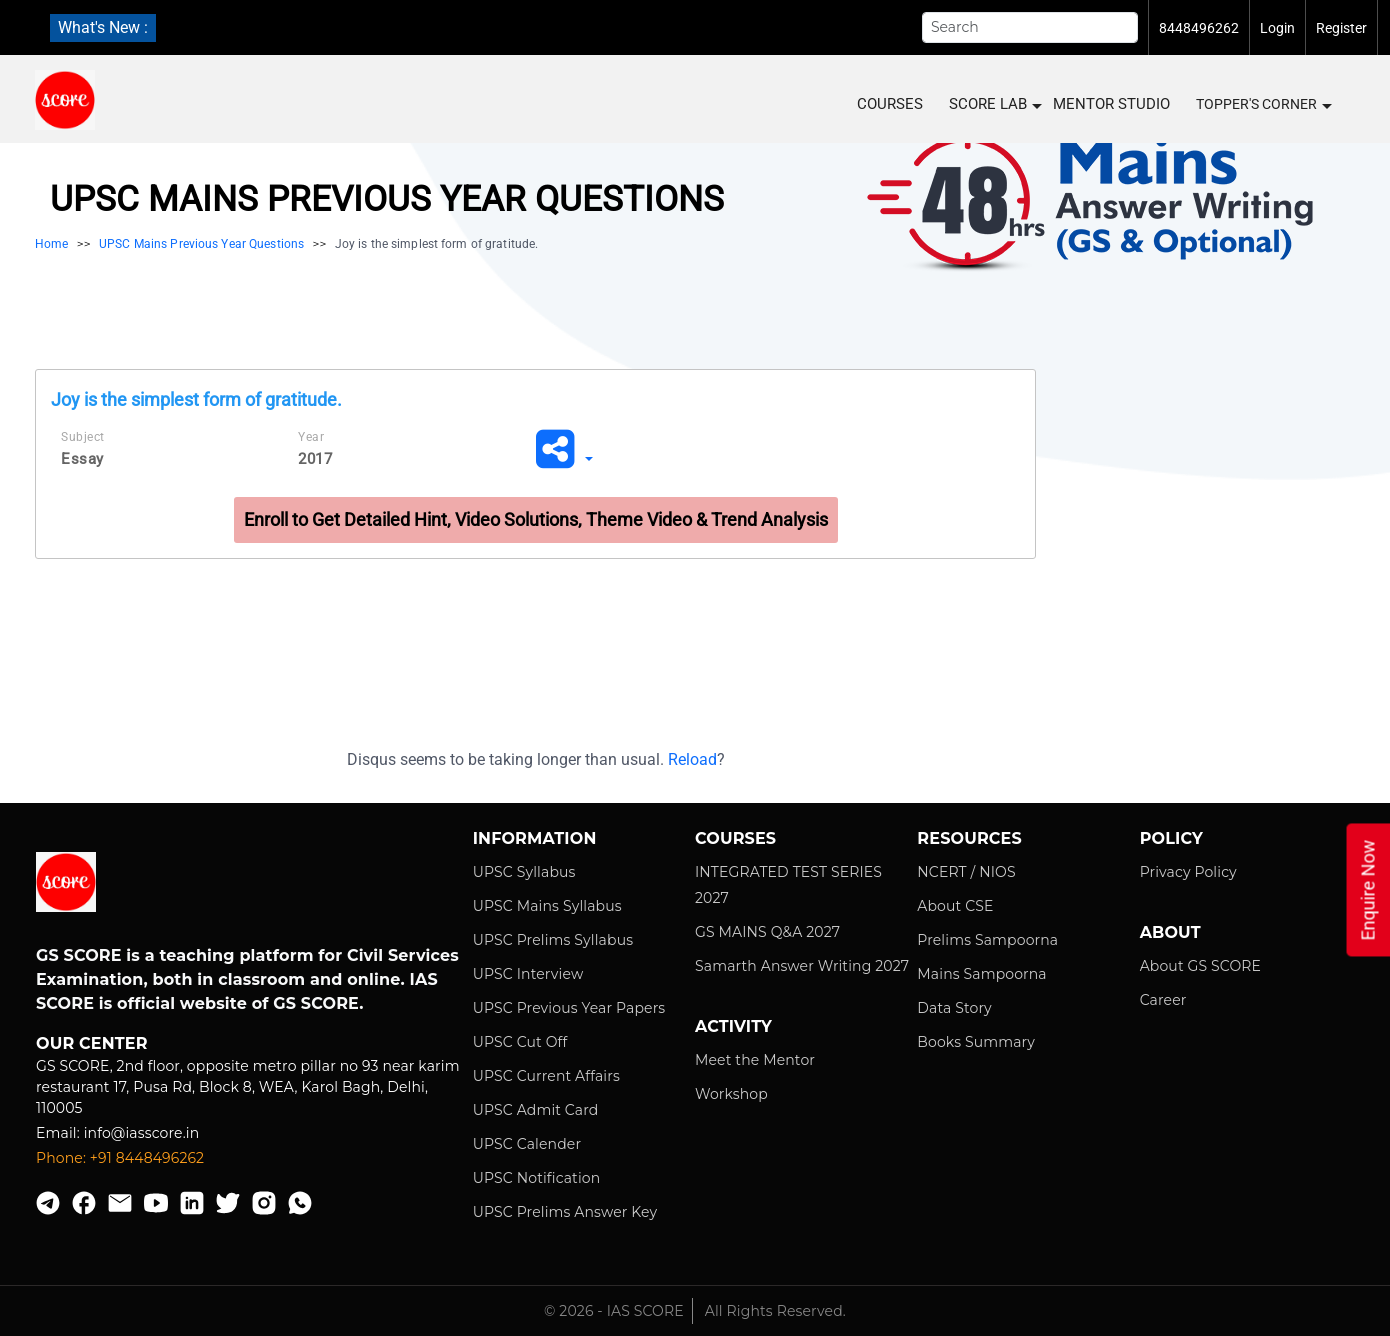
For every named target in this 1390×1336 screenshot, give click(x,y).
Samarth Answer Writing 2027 (802, 966)
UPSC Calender (527, 1144)
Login (1277, 28)
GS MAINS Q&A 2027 (767, 932)
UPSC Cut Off (520, 1042)
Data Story (954, 1008)
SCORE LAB (994, 104)
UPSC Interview (528, 974)
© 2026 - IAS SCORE (614, 1311)
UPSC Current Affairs (546, 1076)
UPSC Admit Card (536, 1110)
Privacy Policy (1188, 872)
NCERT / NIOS (966, 872)
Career (1163, 1000)
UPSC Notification (537, 1178)
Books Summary (976, 1042)
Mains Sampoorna (981, 974)
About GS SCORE (1200, 966)
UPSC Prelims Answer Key (565, 1212)
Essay (82, 459)
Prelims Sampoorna (987, 940)
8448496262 (1199, 28)
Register (1341, 28)
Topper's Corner (1263, 105)
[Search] (1030, 27)
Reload (692, 759)
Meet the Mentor (755, 1060)
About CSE (955, 906)
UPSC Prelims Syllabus (553, 940)
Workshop (731, 1094)
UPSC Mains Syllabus (547, 906)
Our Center (92, 1043)
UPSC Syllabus (524, 872)
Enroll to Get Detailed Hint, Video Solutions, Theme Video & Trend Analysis (536, 519)
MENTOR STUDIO (1111, 104)
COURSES (890, 104)
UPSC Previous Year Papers (569, 1008)
